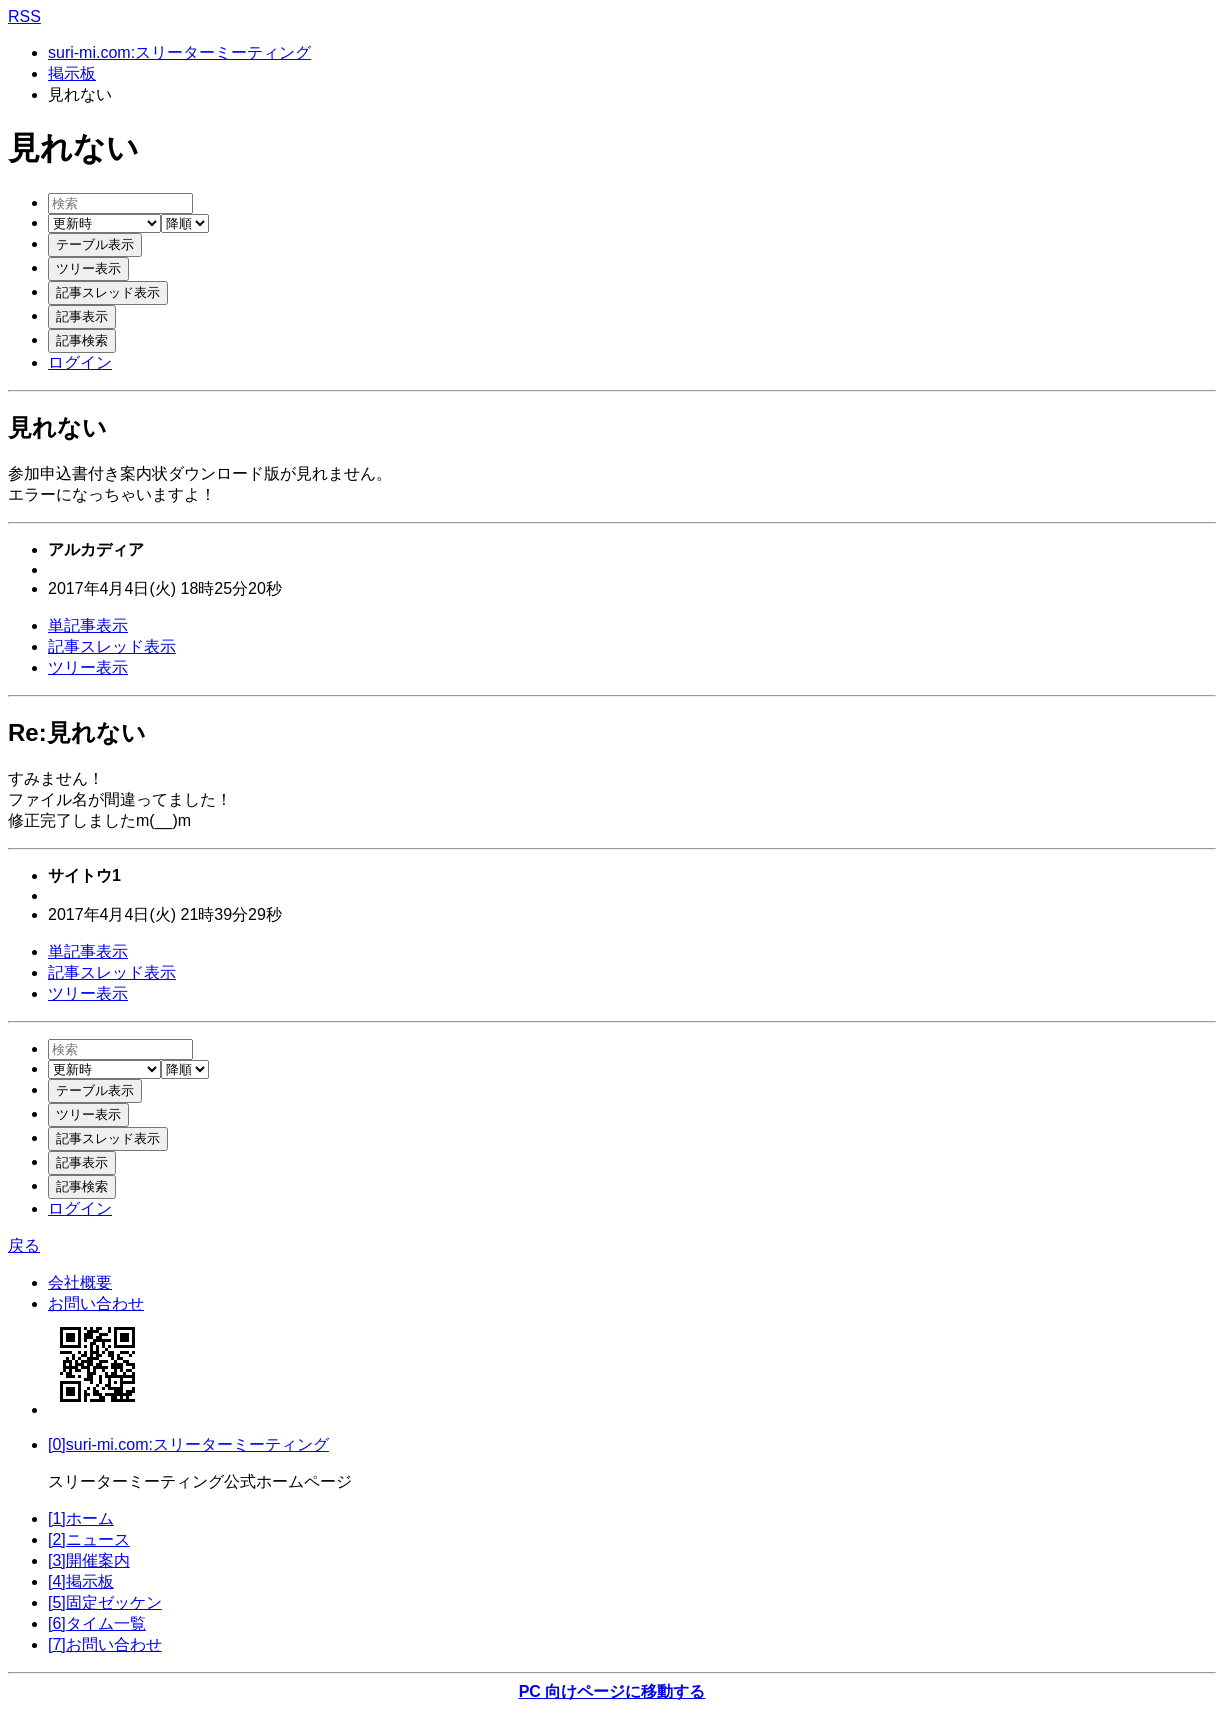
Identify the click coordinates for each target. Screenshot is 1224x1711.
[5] (105, 1602)
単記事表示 (88, 625)
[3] (89, 1560)
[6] (97, 1623)
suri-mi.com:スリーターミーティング (179, 52)
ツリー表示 (88, 667)
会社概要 (80, 1282)
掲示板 (72, 73)
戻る (24, 1245)
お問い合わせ (96, 1303)
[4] (81, 1581)
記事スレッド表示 (112, 646)
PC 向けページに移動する (612, 1691)
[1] (81, 1518)
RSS (24, 16)
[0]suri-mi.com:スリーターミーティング (188, 1444)
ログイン (80, 362)
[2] (89, 1539)
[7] (105, 1644)
